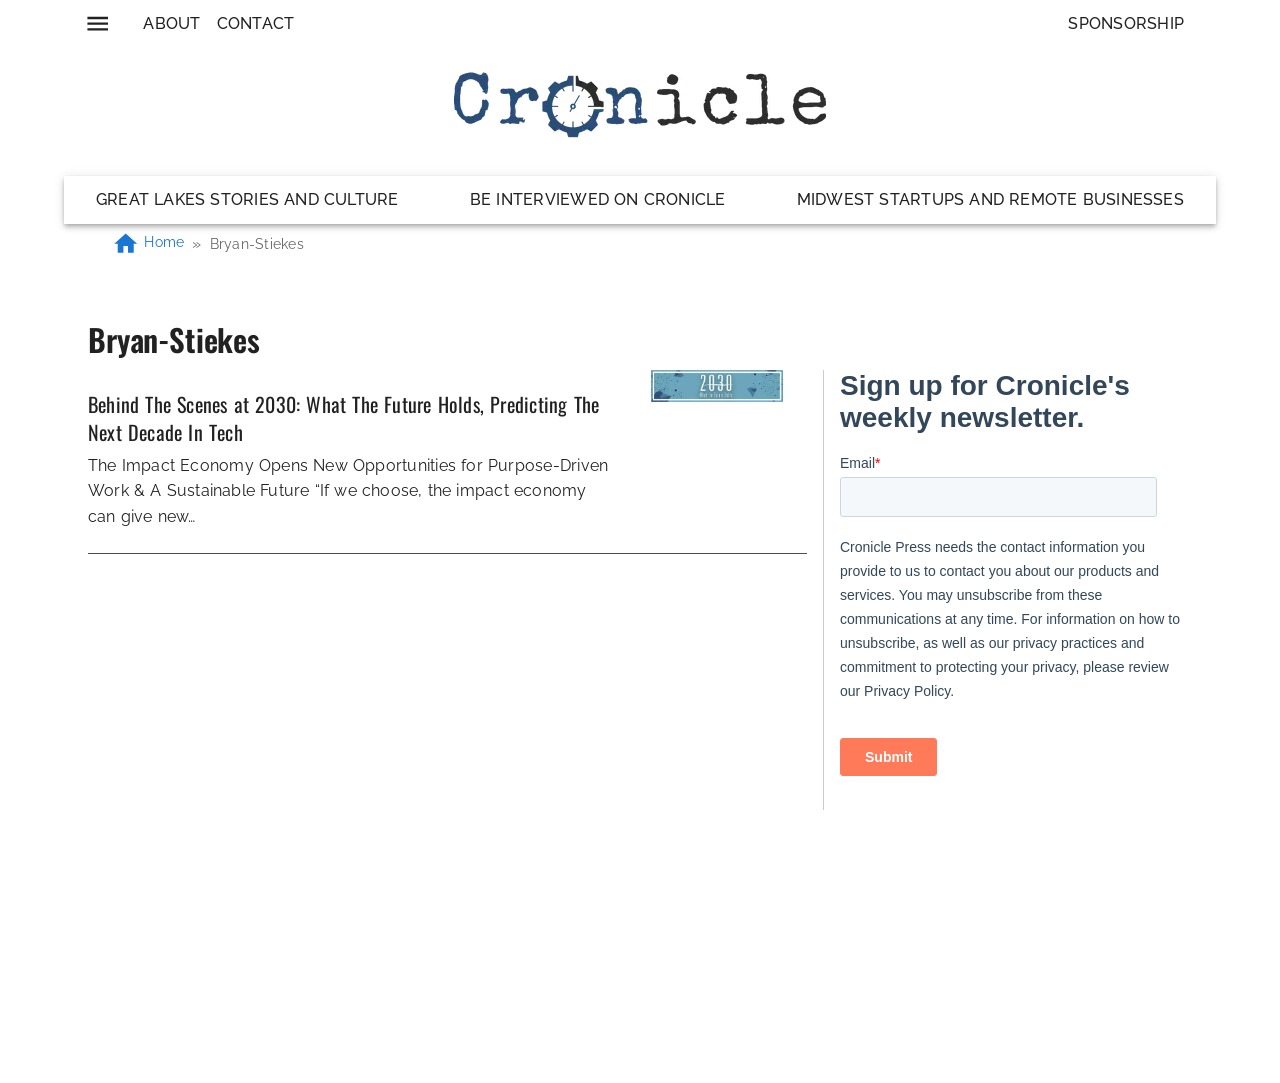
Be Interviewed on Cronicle (598, 199)
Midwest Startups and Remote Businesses (990, 199)
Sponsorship (1126, 23)
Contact (256, 23)
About (171, 23)
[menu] (97, 23)
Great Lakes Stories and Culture (247, 199)
